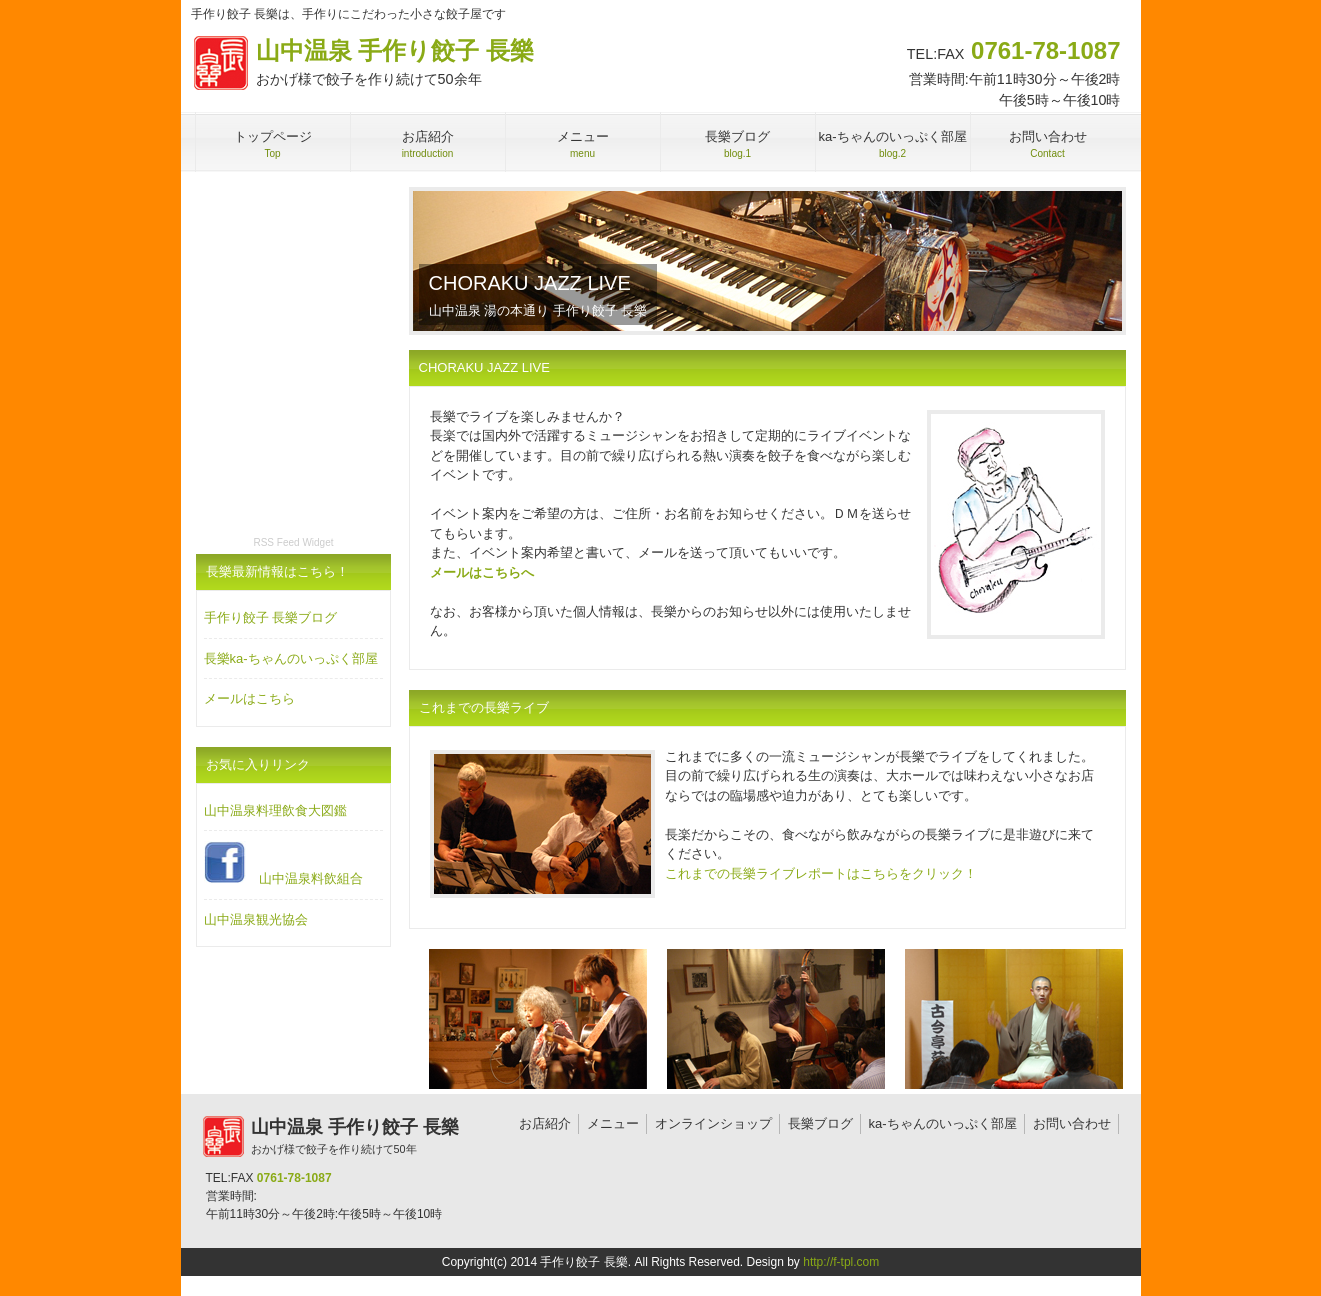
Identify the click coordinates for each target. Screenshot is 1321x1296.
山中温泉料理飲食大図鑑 (275, 810)
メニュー (613, 1123)
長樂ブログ (820, 1123)
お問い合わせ (1072, 1123)
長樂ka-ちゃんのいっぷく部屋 (291, 658)
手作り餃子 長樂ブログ (271, 617)
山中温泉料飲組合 (283, 863)
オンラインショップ (713, 1123)
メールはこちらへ (482, 572)
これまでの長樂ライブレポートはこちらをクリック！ (821, 873)
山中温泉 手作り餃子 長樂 (357, 64)
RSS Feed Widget (293, 542)
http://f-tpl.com (841, 1262)
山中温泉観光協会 (256, 919)
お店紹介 (545, 1123)
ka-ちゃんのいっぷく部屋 (943, 1123)
